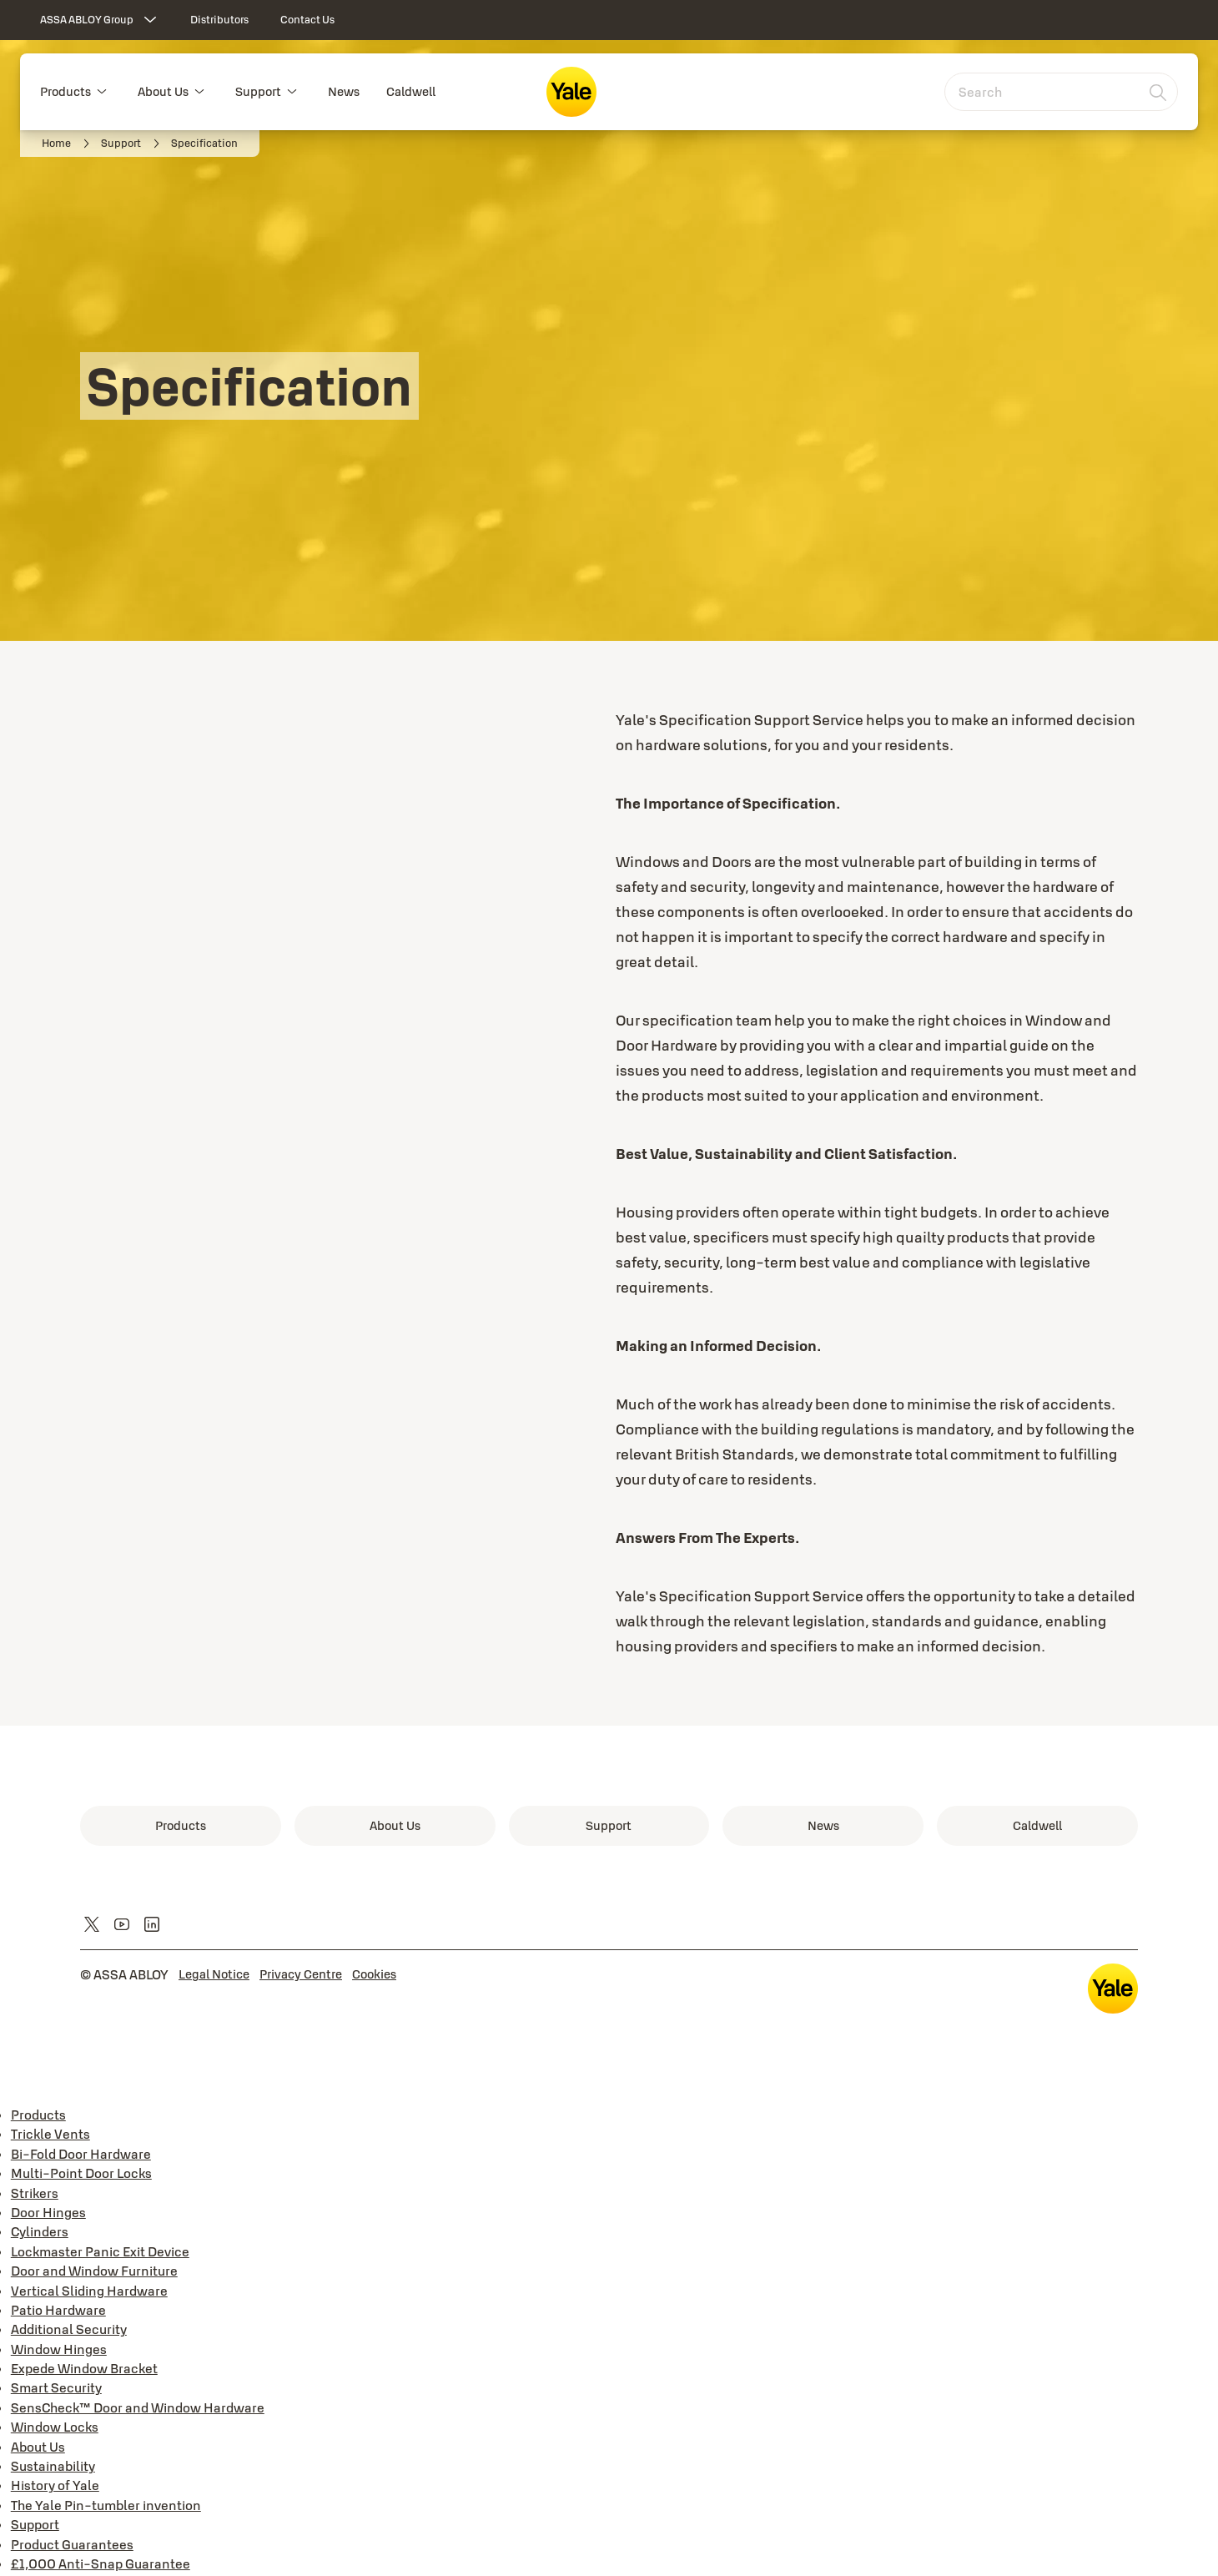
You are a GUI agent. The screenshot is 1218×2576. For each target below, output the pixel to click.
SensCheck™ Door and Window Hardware (137, 2407)
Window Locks (54, 2426)
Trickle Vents (50, 2133)
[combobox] (1061, 92)
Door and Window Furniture (94, 2270)
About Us (163, 91)
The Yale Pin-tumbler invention (106, 2505)
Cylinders (39, 2231)
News (344, 91)
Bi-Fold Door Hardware (81, 2153)
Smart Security (56, 2387)
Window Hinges (59, 2349)
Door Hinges (48, 2212)
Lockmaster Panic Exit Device (100, 2251)
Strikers (34, 2193)
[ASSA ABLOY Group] (100, 20)
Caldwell (410, 91)
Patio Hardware (58, 2309)
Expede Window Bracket (84, 2368)
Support (258, 91)
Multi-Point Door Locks (81, 2173)
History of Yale (55, 2485)
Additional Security (69, 2329)
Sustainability (53, 2466)
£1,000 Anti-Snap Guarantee (100, 2563)
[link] (219, 20)
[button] (102, 92)
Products (65, 91)
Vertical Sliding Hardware (89, 2290)
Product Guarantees (72, 2544)
